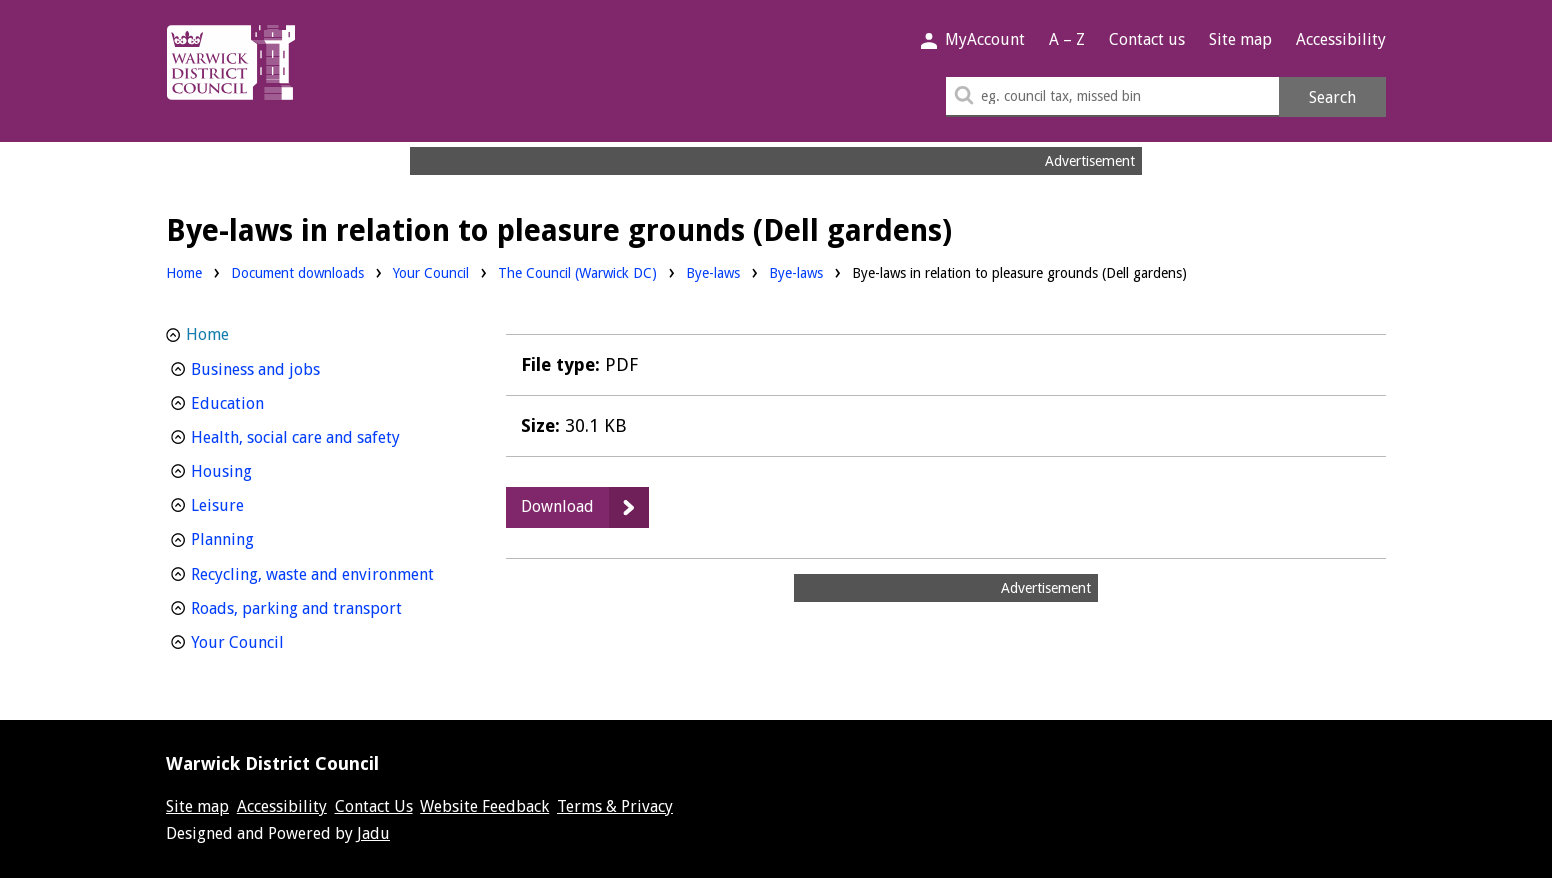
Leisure (254, 503)
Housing (258, 469)
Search (1332, 97)
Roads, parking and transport (323, 606)
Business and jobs (292, 367)
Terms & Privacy (615, 806)
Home (184, 273)
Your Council (431, 271)
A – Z (1067, 39)
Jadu (373, 833)
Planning (259, 537)
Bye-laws (713, 271)
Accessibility (1341, 39)
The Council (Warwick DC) (577, 271)
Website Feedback (484, 806)
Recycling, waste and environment (323, 572)
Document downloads (297, 273)
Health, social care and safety (323, 435)
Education (264, 401)
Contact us (1147, 39)
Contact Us (374, 806)
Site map (1240, 39)
